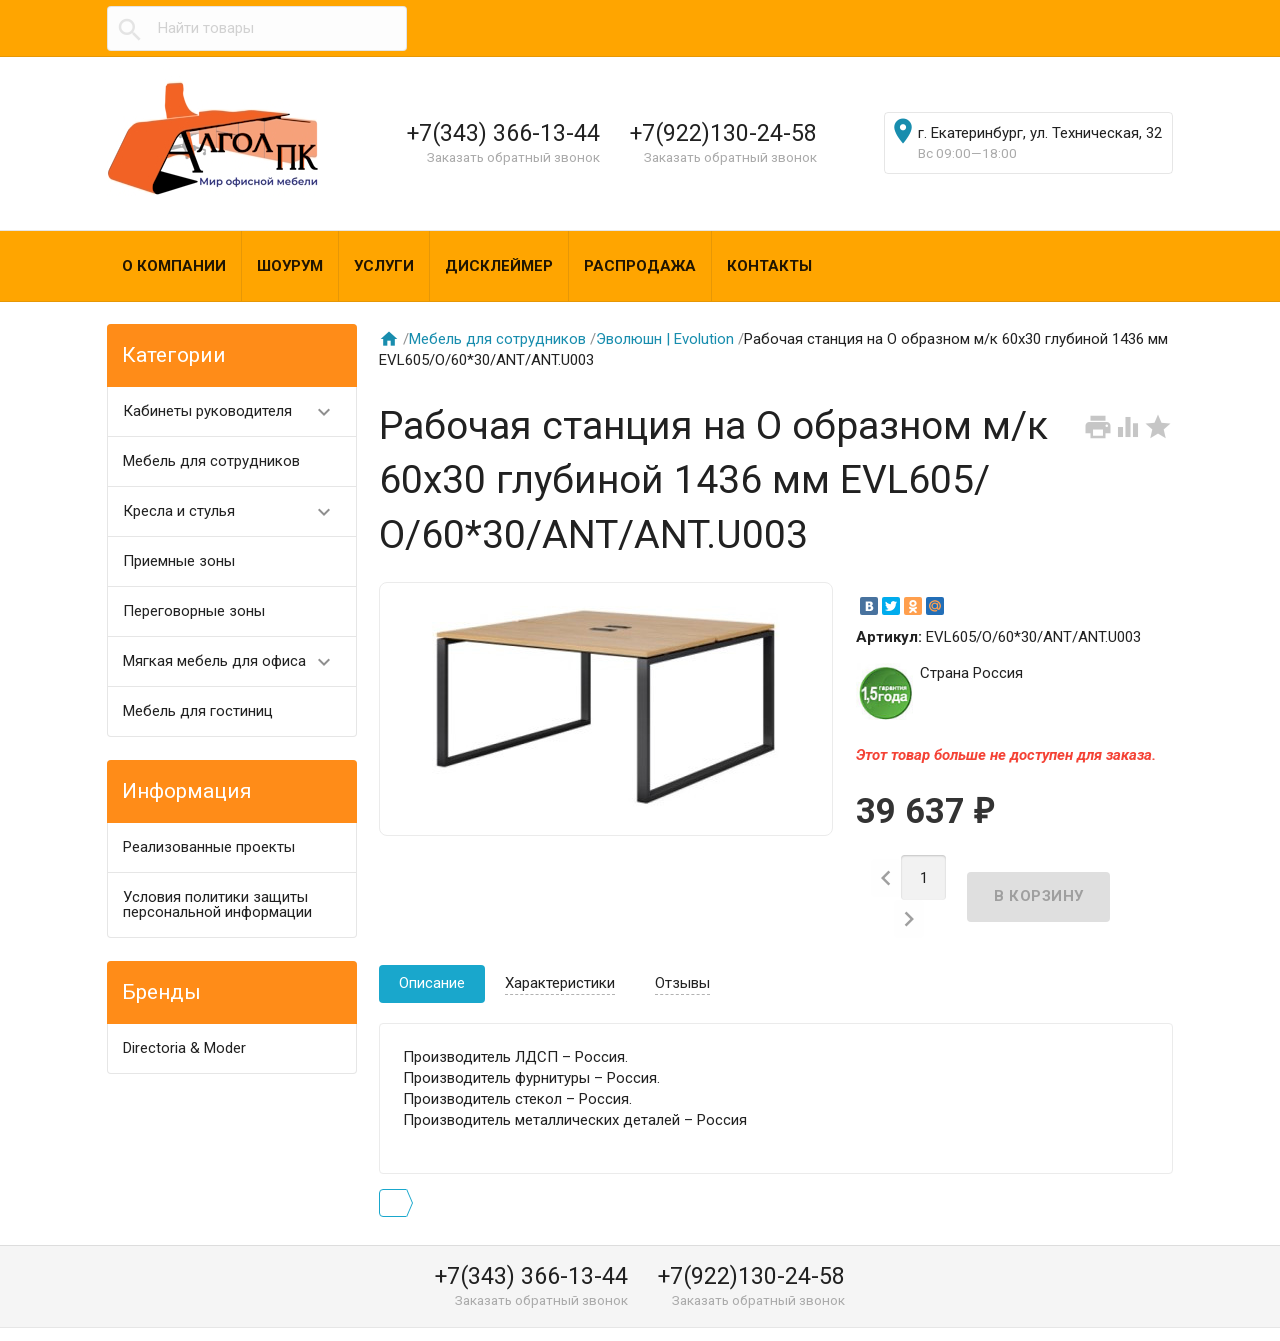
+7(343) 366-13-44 (503, 133)
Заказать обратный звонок (513, 157)
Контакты (769, 266)
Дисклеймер (499, 266)
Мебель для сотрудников (211, 461)
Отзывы (682, 951)
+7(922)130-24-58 (723, 133)
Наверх (1196, 1304)
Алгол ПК (156, 1318)
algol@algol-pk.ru (840, 1318)
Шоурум (290, 266)
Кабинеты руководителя (235, 411)
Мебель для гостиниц (198, 711)
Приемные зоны (179, 561)
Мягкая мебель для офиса (235, 661)
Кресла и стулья (235, 511)
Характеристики (560, 951)
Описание (432, 951)
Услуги (384, 266)
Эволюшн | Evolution (665, 339)
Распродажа (640, 266)
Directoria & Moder (184, 1048)
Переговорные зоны (194, 611)
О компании (174, 266)
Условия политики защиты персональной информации (217, 904)
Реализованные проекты (209, 847)
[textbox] (257, 28)
